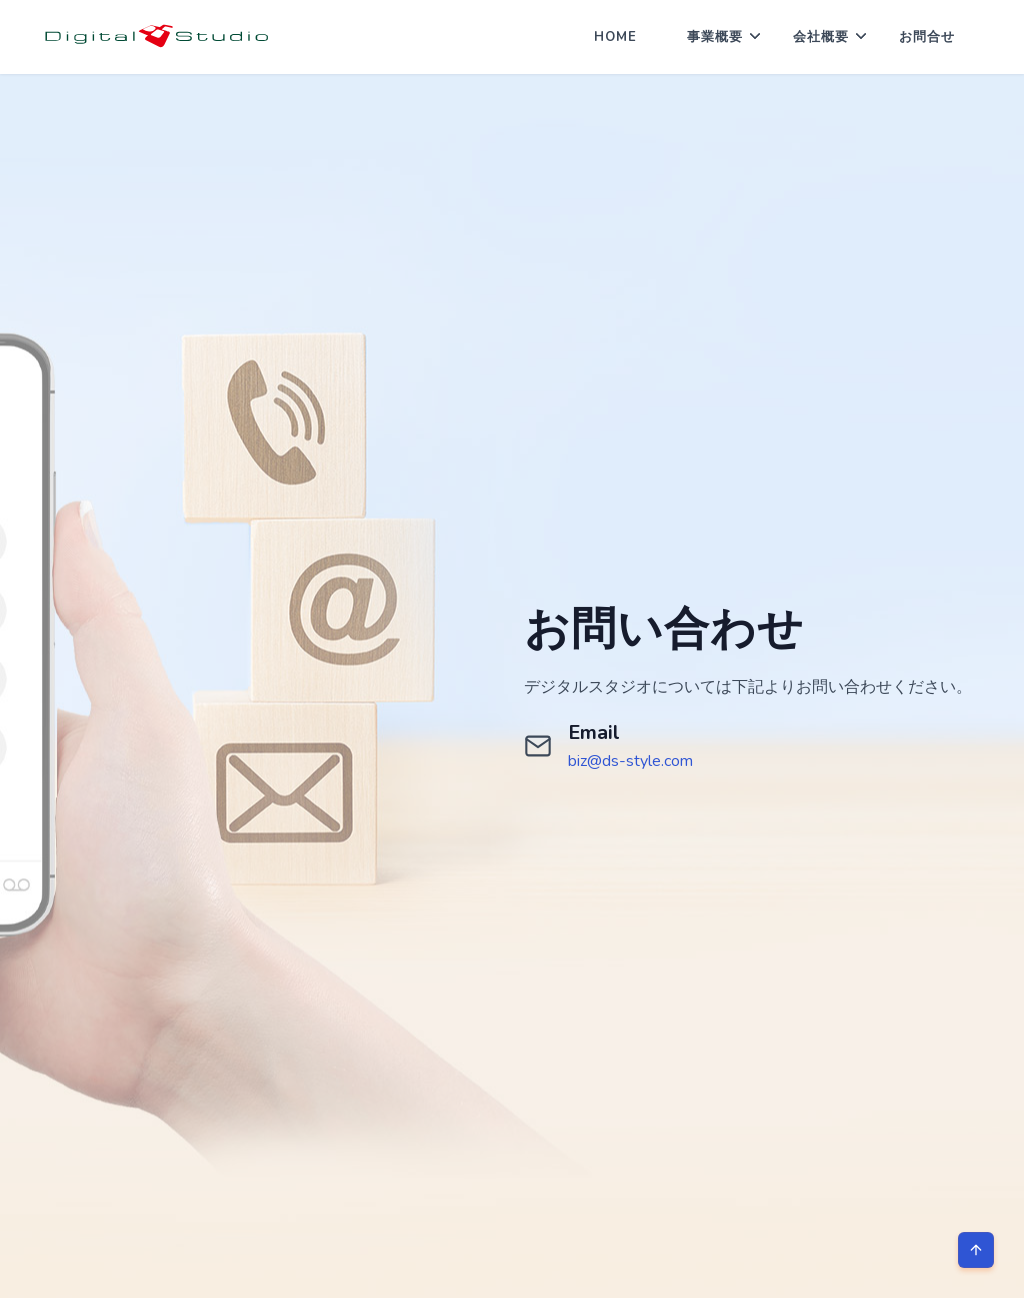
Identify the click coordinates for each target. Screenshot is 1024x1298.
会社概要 (821, 37)
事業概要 (715, 37)
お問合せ (927, 37)
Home (615, 37)
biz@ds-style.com (630, 761)
